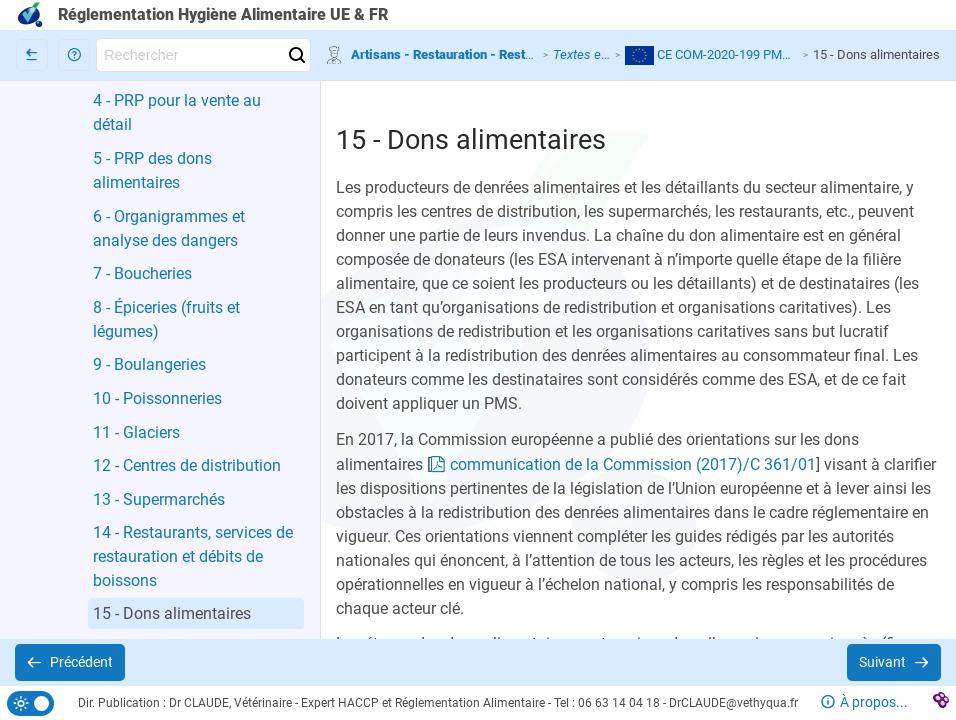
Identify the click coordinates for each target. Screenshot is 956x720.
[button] (74, 55)
